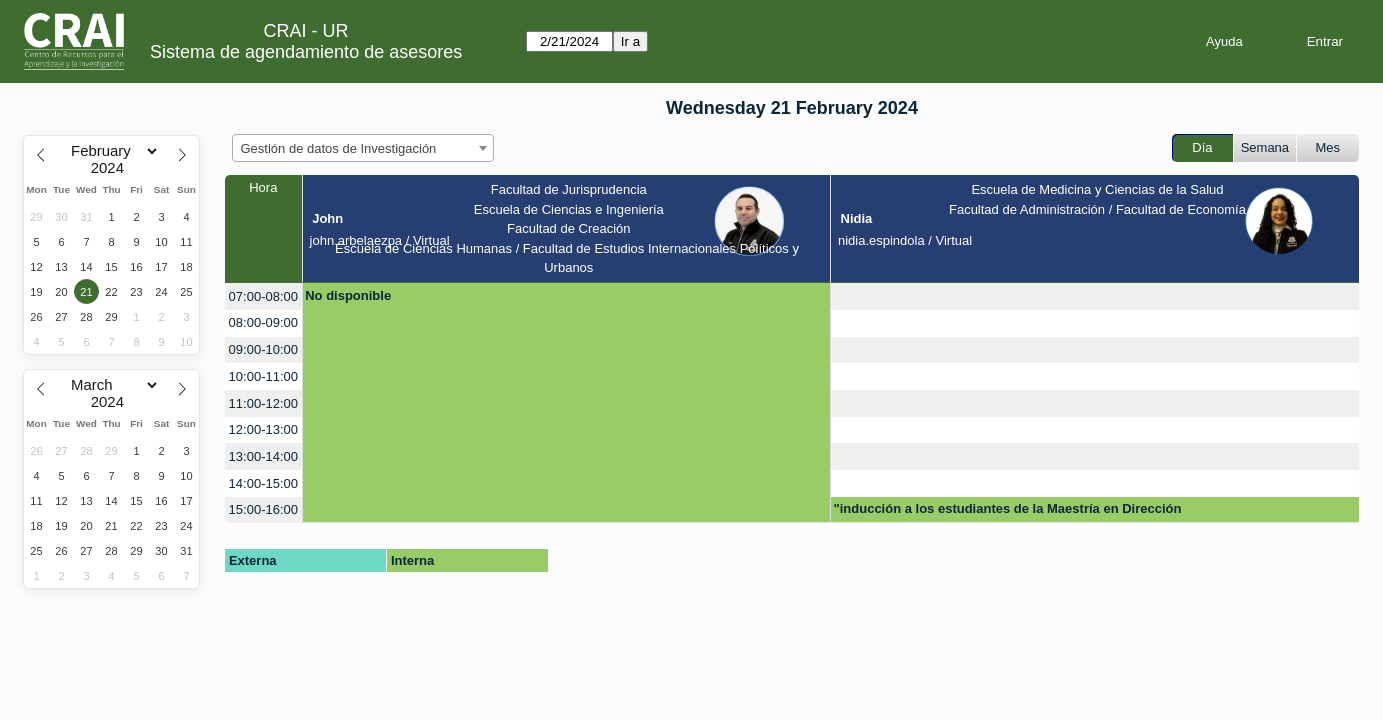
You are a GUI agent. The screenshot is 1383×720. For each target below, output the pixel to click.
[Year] (112, 168)
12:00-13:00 (263, 429)
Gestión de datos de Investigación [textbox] (339, 148)
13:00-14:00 (263, 456)
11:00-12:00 (263, 403)
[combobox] (363, 148)
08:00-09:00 (263, 322)
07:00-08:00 (263, 296)
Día (1202, 147)
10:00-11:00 (263, 376)
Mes (1328, 147)
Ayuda (1224, 41)
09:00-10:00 (263, 349)
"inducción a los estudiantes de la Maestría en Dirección (1008, 508)
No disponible (348, 295)
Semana (1265, 147)
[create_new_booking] (1095, 296)
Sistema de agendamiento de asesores (306, 52)
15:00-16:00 (263, 509)
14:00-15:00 (263, 483)
